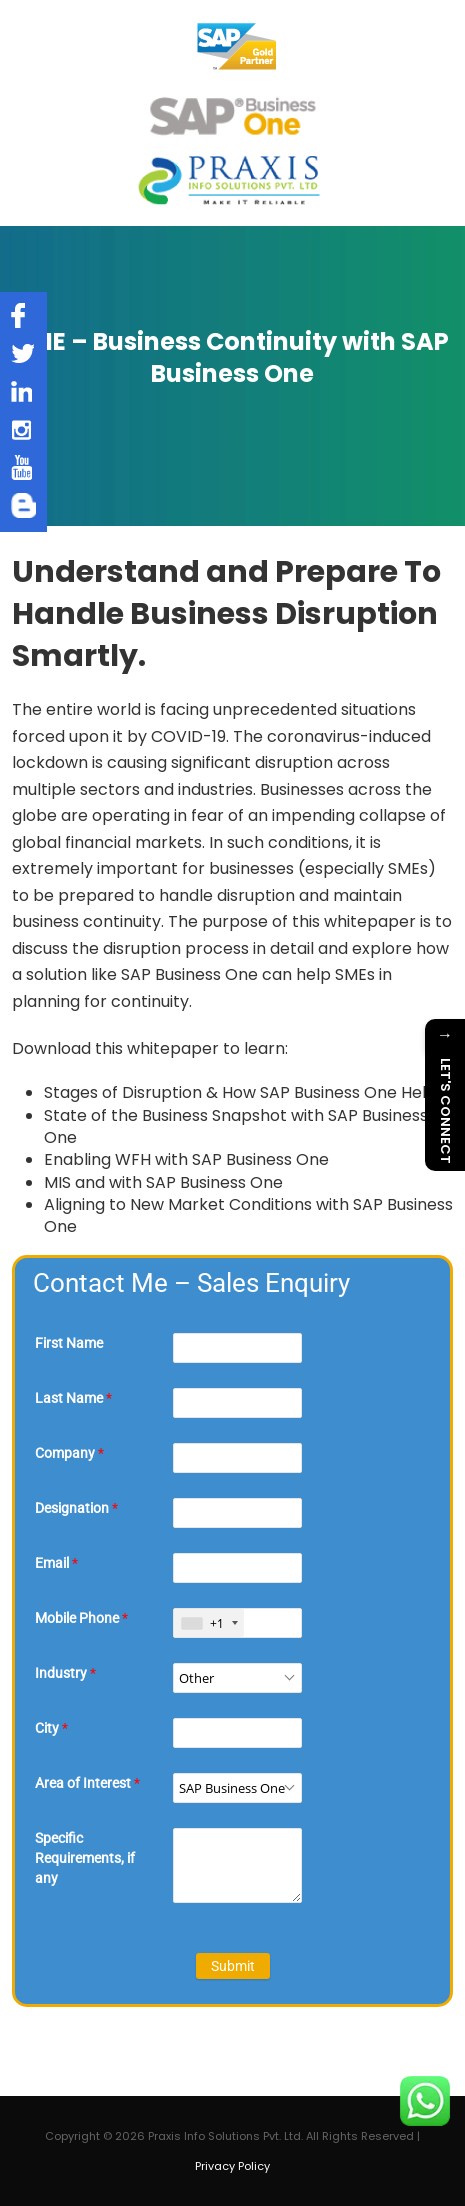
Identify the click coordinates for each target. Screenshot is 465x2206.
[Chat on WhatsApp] (425, 2101)
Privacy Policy (232, 2166)
